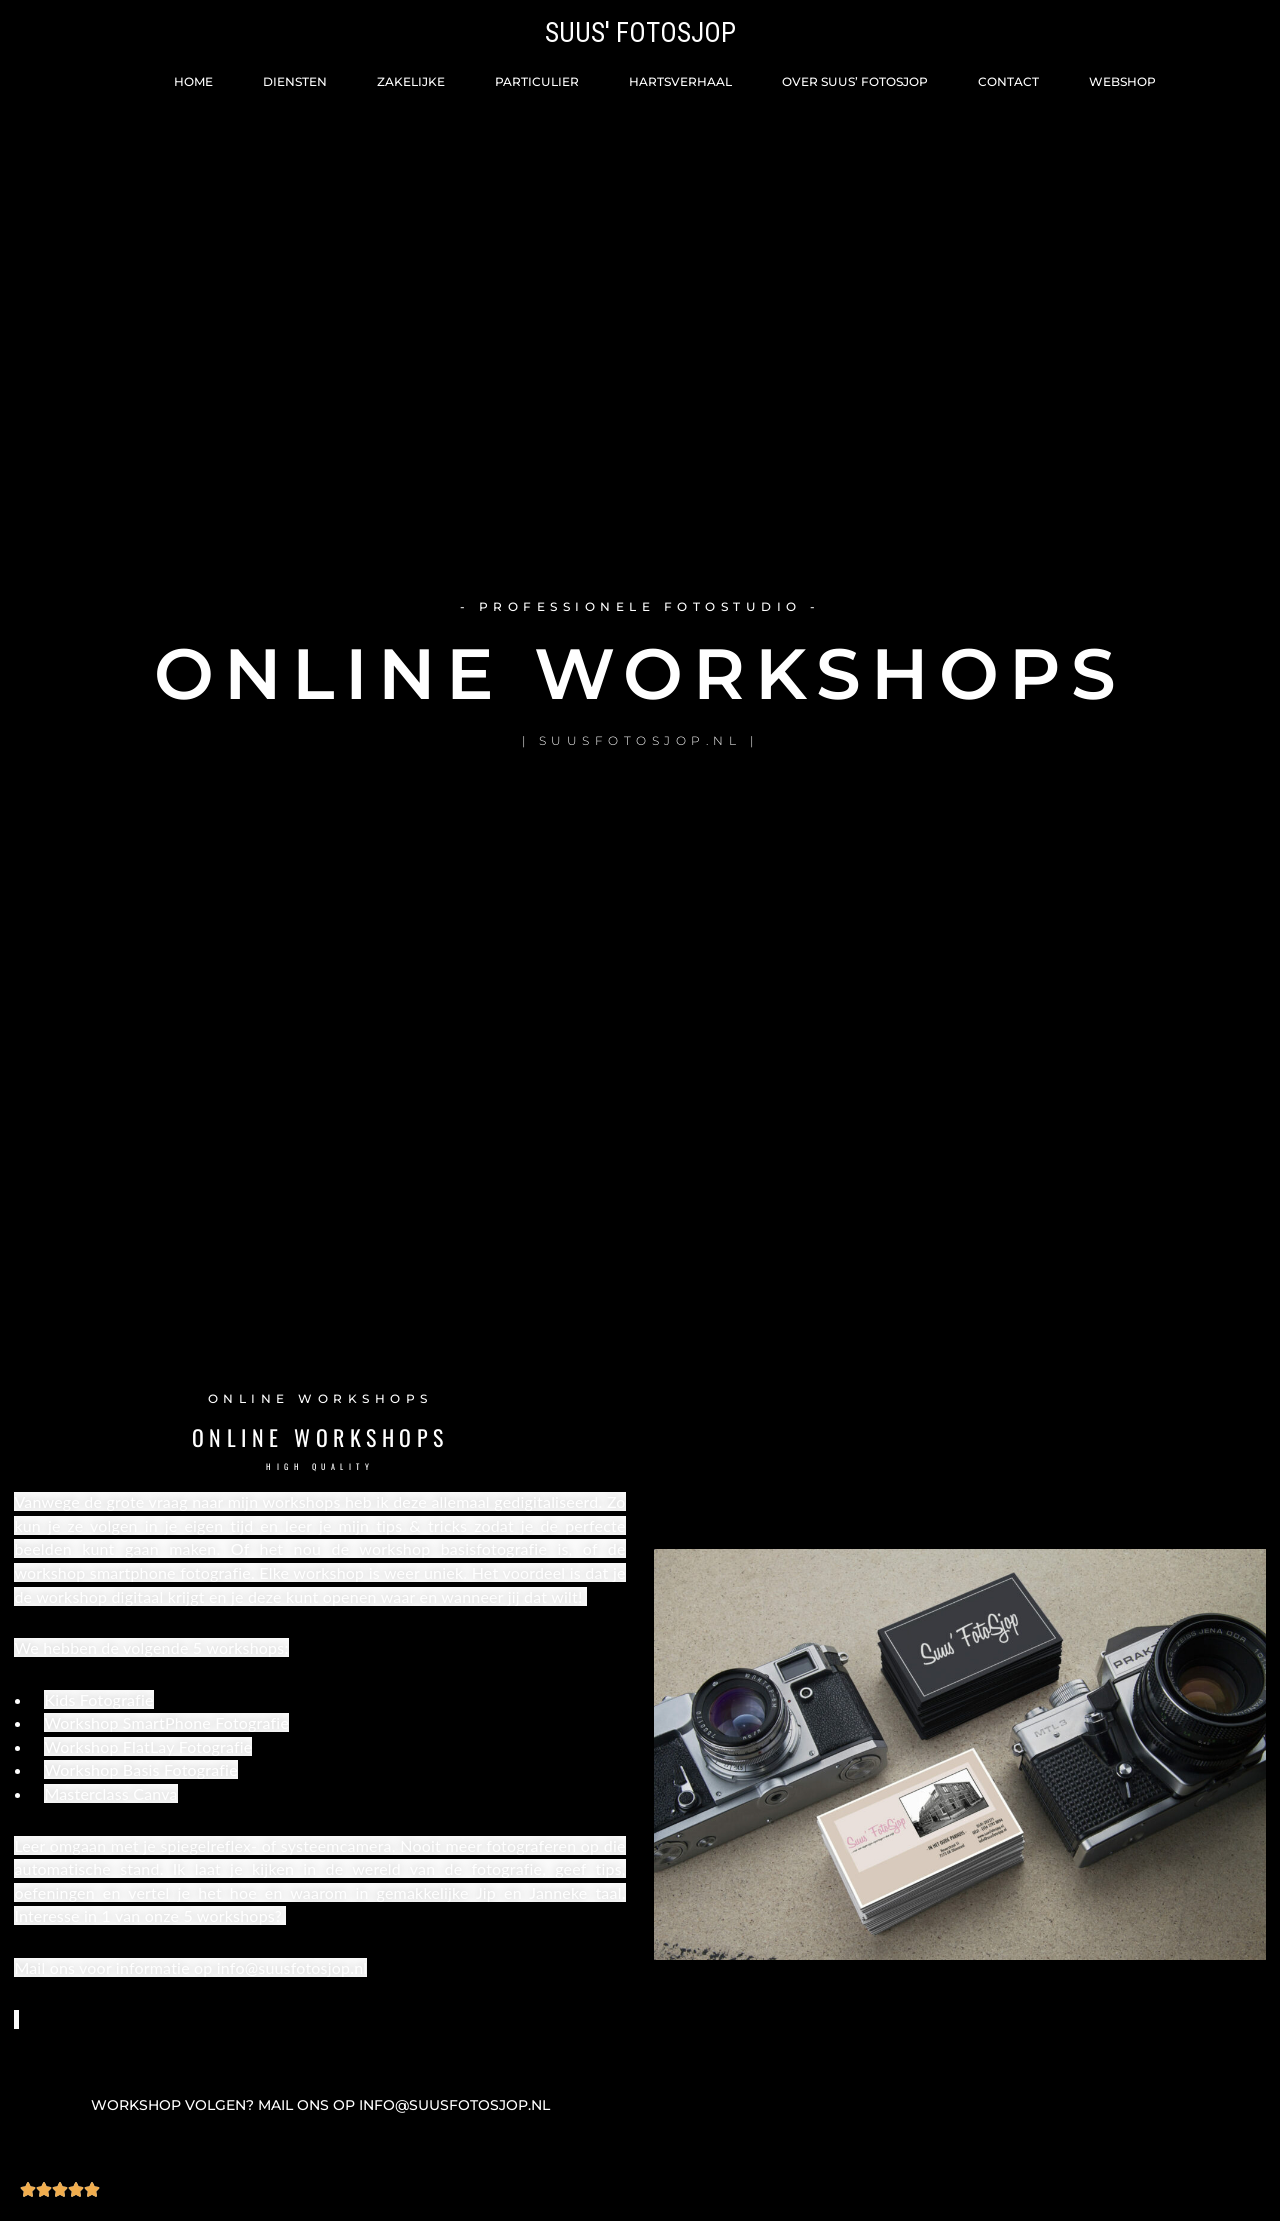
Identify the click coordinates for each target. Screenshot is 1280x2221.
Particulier (537, 81)
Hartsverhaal (680, 81)
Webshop (1122, 81)
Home (193, 81)
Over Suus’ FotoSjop (855, 81)
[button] (320, 2107)
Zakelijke (411, 81)
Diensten (295, 81)
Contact (1008, 81)
